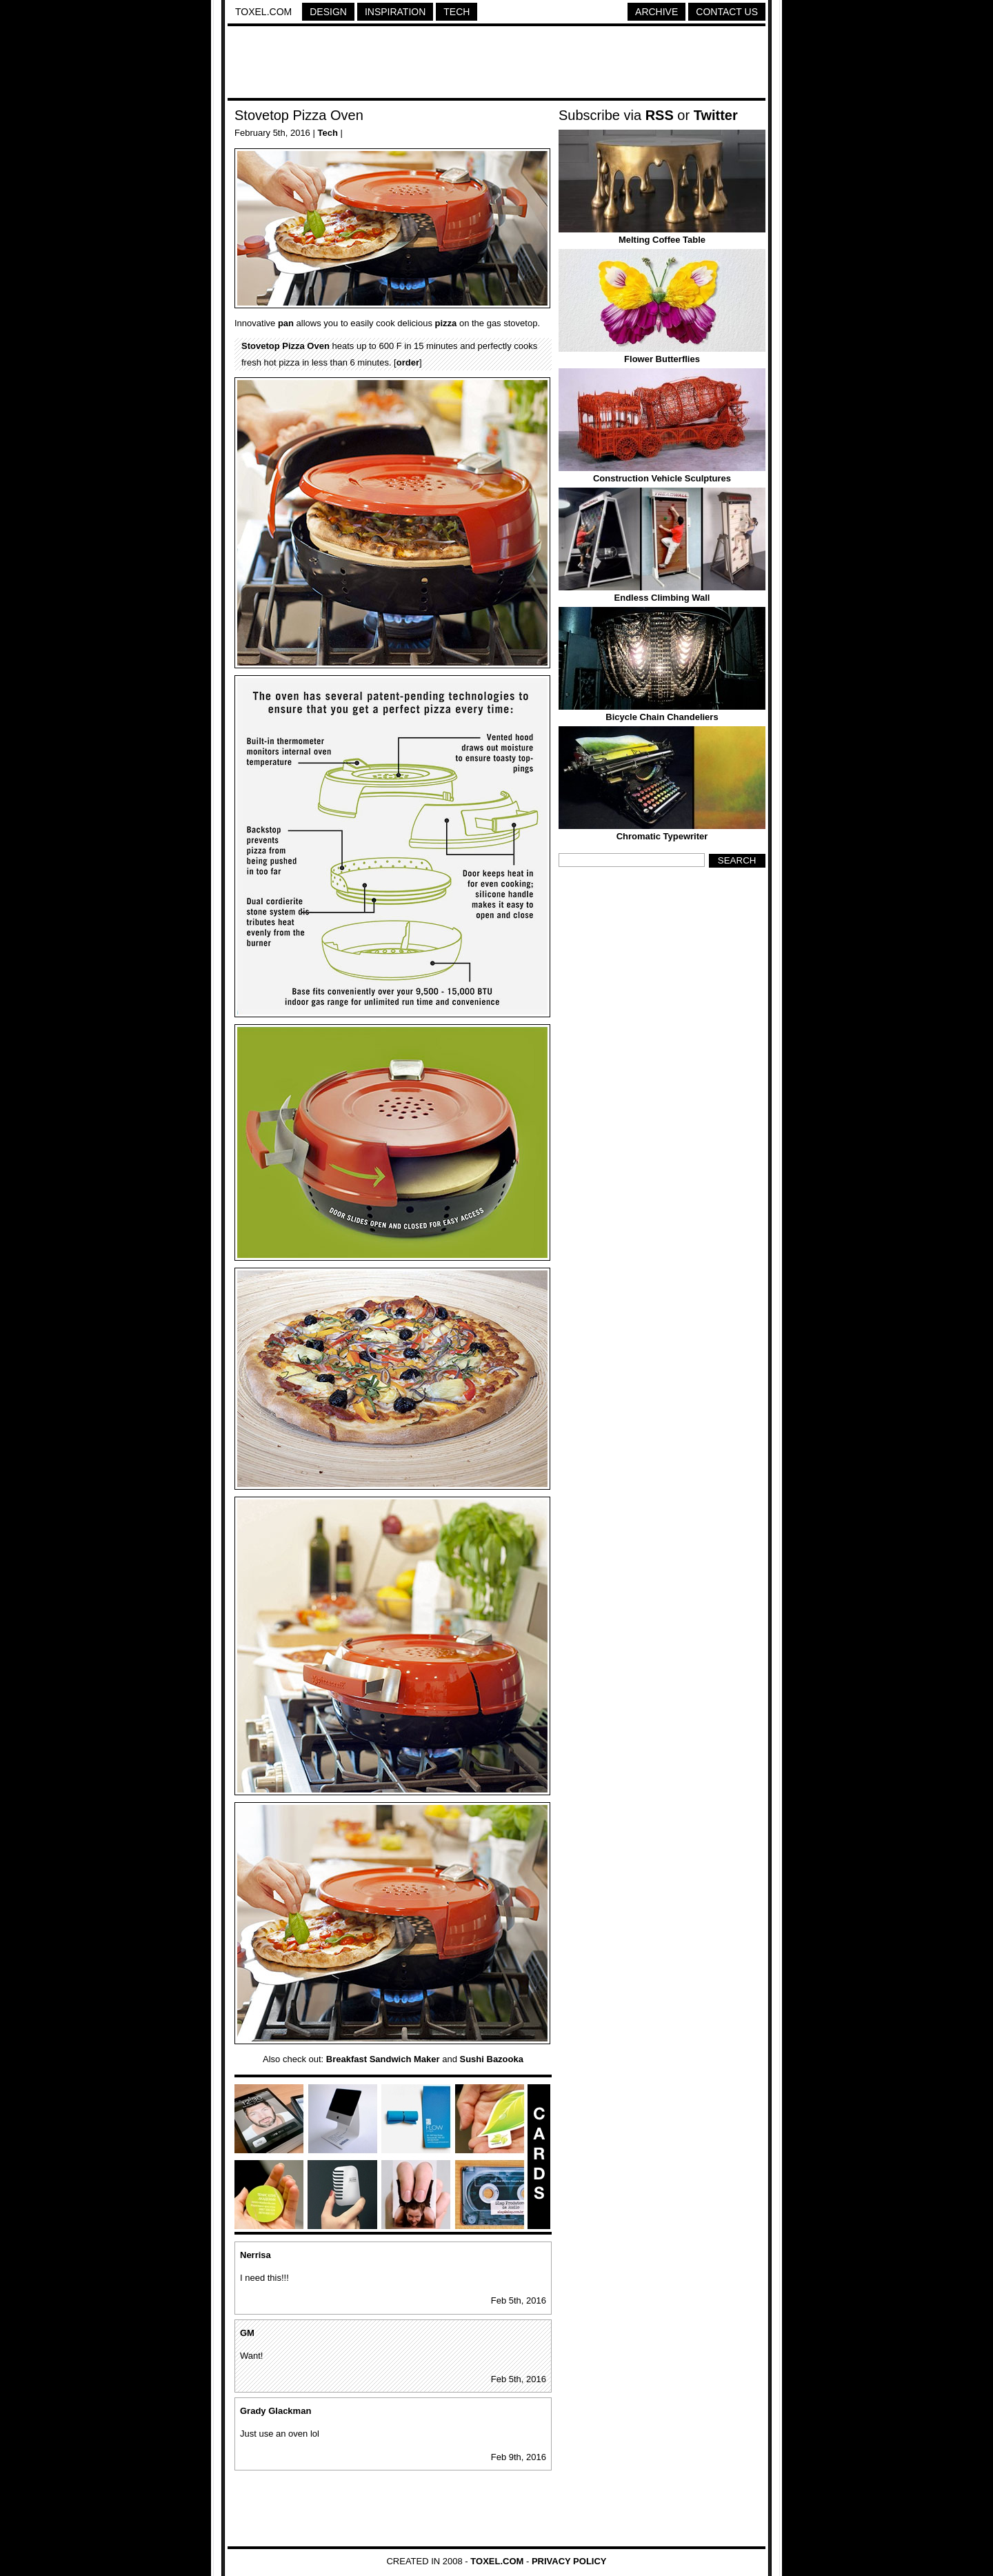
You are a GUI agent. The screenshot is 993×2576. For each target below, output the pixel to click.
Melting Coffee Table (662, 239)
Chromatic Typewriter (662, 836)
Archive (656, 11)
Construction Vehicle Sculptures (662, 478)
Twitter (716, 115)
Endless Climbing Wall (662, 597)
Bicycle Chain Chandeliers (661, 717)
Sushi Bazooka (491, 2059)
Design (328, 11)
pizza (446, 323)
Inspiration (395, 11)
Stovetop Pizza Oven (298, 115)
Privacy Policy (569, 2561)
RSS (659, 115)
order (408, 362)
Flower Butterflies (662, 359)
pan (286, 323)
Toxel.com (263, 11)
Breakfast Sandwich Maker (383, 2059)
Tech (456, 11)
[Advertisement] (496, 64)
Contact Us (727, 11)
